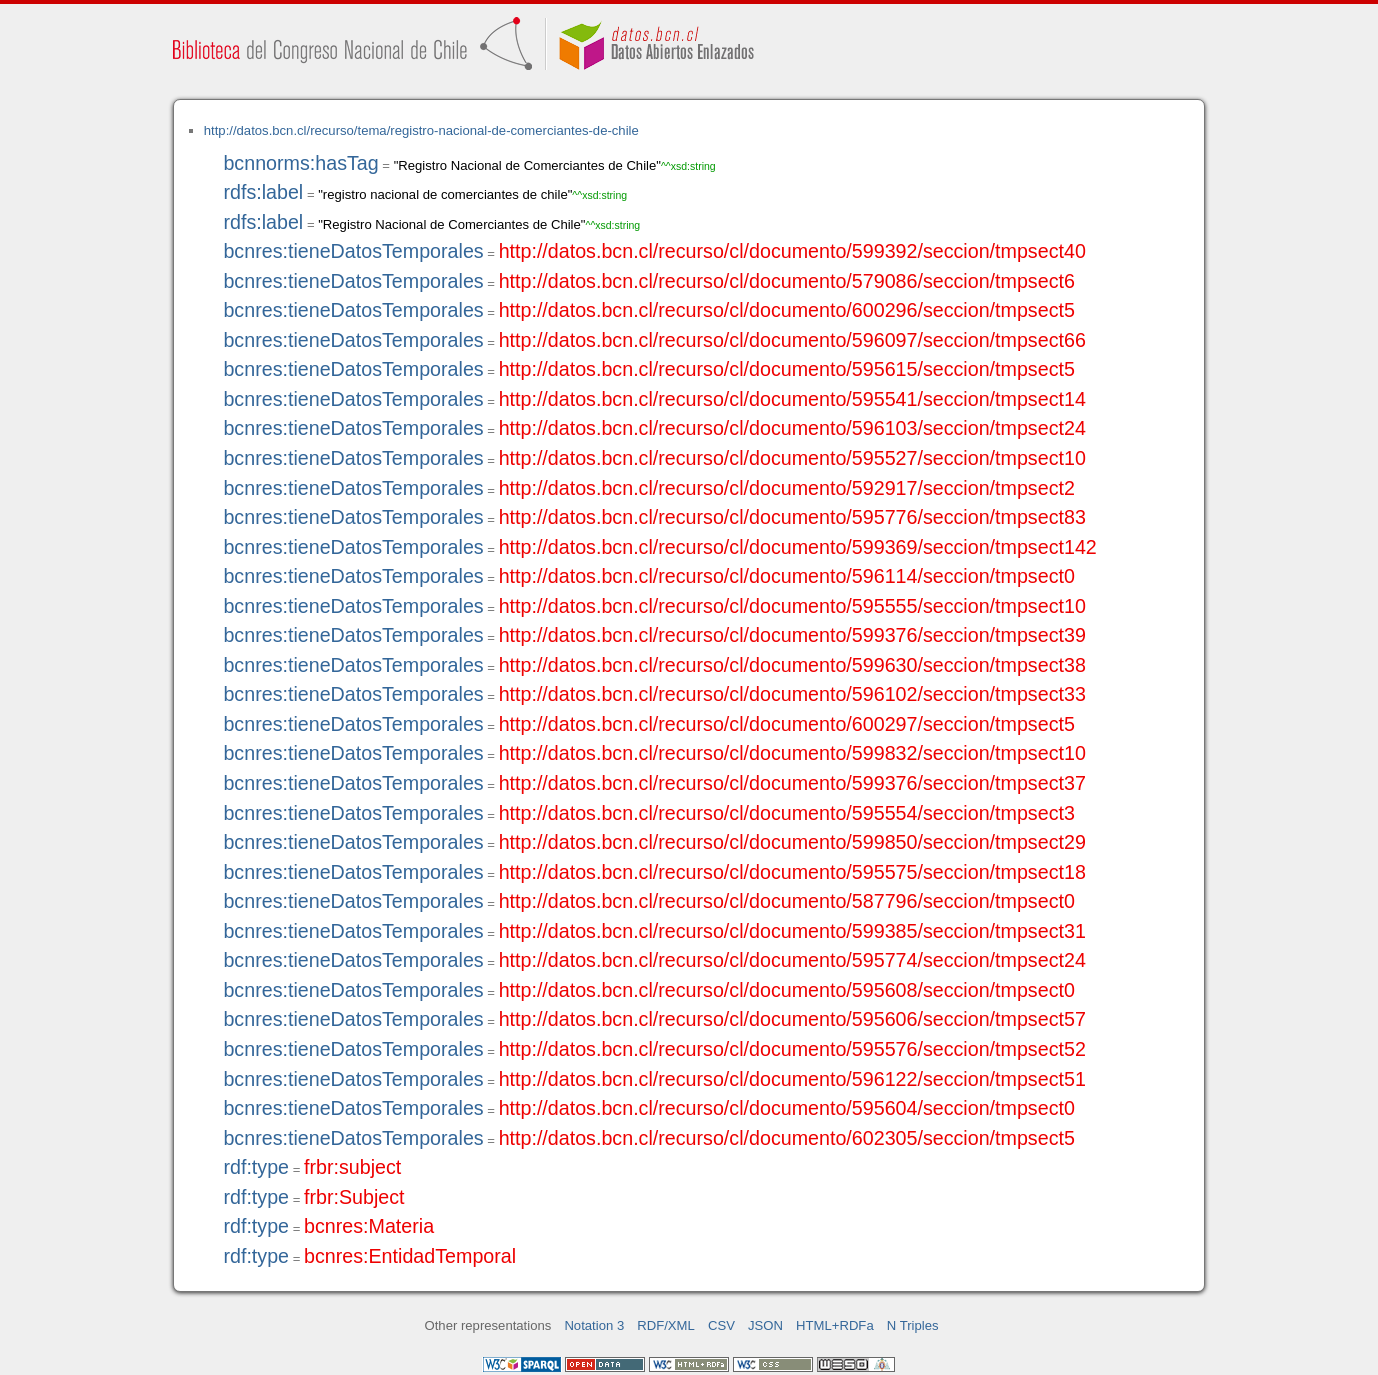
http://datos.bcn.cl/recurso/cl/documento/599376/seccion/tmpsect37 (792, 783)
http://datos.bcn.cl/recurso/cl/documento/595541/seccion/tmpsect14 (792, 399)
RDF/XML (666, 1325)
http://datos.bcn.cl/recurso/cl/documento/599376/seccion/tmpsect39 (792, 635)
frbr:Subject (354, 1197)
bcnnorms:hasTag (300, 163)
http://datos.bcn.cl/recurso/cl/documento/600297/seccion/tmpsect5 (787, 724)
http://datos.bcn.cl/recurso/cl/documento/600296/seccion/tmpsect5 (787, 310)
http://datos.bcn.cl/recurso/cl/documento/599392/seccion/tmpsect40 (792, 251)
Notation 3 (594, 1325)
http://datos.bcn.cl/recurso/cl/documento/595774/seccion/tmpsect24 (792, 960)
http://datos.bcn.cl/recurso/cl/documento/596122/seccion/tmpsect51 (792, 1079)
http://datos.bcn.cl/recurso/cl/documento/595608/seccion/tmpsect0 (787, 990)
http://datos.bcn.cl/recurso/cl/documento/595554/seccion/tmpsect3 (787, 813)
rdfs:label (263, 192)
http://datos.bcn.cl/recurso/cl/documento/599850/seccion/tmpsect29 (792, 842)
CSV (721, 1325)
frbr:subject (352, 1167)
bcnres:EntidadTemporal (410, 1256)
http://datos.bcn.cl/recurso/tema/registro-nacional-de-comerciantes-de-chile (421, 130)
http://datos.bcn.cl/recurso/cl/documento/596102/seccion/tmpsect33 (792, 694)
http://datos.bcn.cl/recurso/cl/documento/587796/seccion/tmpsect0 (787, 901)
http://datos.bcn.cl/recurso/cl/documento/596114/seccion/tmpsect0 (787, 576)
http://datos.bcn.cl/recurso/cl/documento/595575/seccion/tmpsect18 (792, 872)
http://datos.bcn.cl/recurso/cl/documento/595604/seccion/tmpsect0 (787, 1108)
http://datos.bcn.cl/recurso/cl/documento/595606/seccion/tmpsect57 (792, 1019)
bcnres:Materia (369, 1226)
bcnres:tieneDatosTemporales (353, 251)
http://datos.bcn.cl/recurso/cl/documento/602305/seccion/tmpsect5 (787, 1138)
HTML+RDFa (835, 1325)
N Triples (913, 1325)
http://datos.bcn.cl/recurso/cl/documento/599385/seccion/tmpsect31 (792, 931)
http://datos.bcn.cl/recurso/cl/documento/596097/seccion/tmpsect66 (792, 340)
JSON (765, 1325)
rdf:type (256, 1167)
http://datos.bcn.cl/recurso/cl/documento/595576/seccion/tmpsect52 (792, 1049)
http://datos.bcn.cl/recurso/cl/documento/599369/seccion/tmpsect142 (798, 547)
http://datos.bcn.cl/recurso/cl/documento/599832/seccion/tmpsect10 (792, 753)
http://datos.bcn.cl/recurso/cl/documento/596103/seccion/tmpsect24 (792, 428)
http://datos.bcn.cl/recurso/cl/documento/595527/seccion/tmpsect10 (792, 458)
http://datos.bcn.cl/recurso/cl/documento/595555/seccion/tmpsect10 (792, 606)
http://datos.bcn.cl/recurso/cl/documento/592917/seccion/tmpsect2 (787, 488)
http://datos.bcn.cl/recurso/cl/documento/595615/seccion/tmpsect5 (787, 369)
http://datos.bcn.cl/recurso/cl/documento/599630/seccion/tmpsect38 (792, 665)
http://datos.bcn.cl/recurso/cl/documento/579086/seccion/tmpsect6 (787, 281)
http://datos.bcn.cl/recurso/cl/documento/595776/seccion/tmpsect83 (792, 517)
